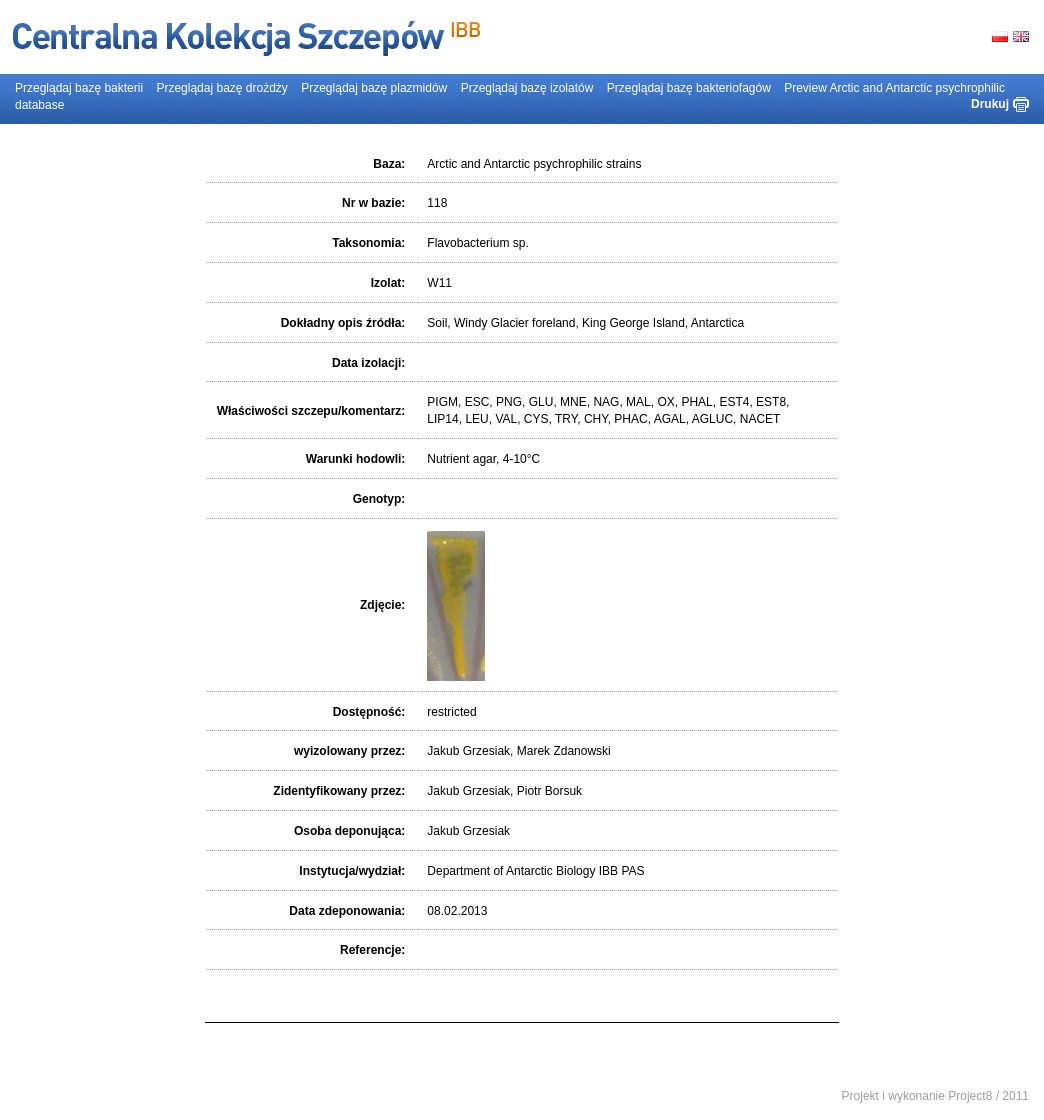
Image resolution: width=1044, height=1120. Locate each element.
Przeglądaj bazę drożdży (221, 88)
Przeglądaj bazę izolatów (527, 88)
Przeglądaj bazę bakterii (79, 88)
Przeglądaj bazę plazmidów (374, 88)
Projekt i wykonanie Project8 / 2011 (935, 1096)
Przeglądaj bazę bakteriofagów (689, 88)
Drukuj (990, 104)
